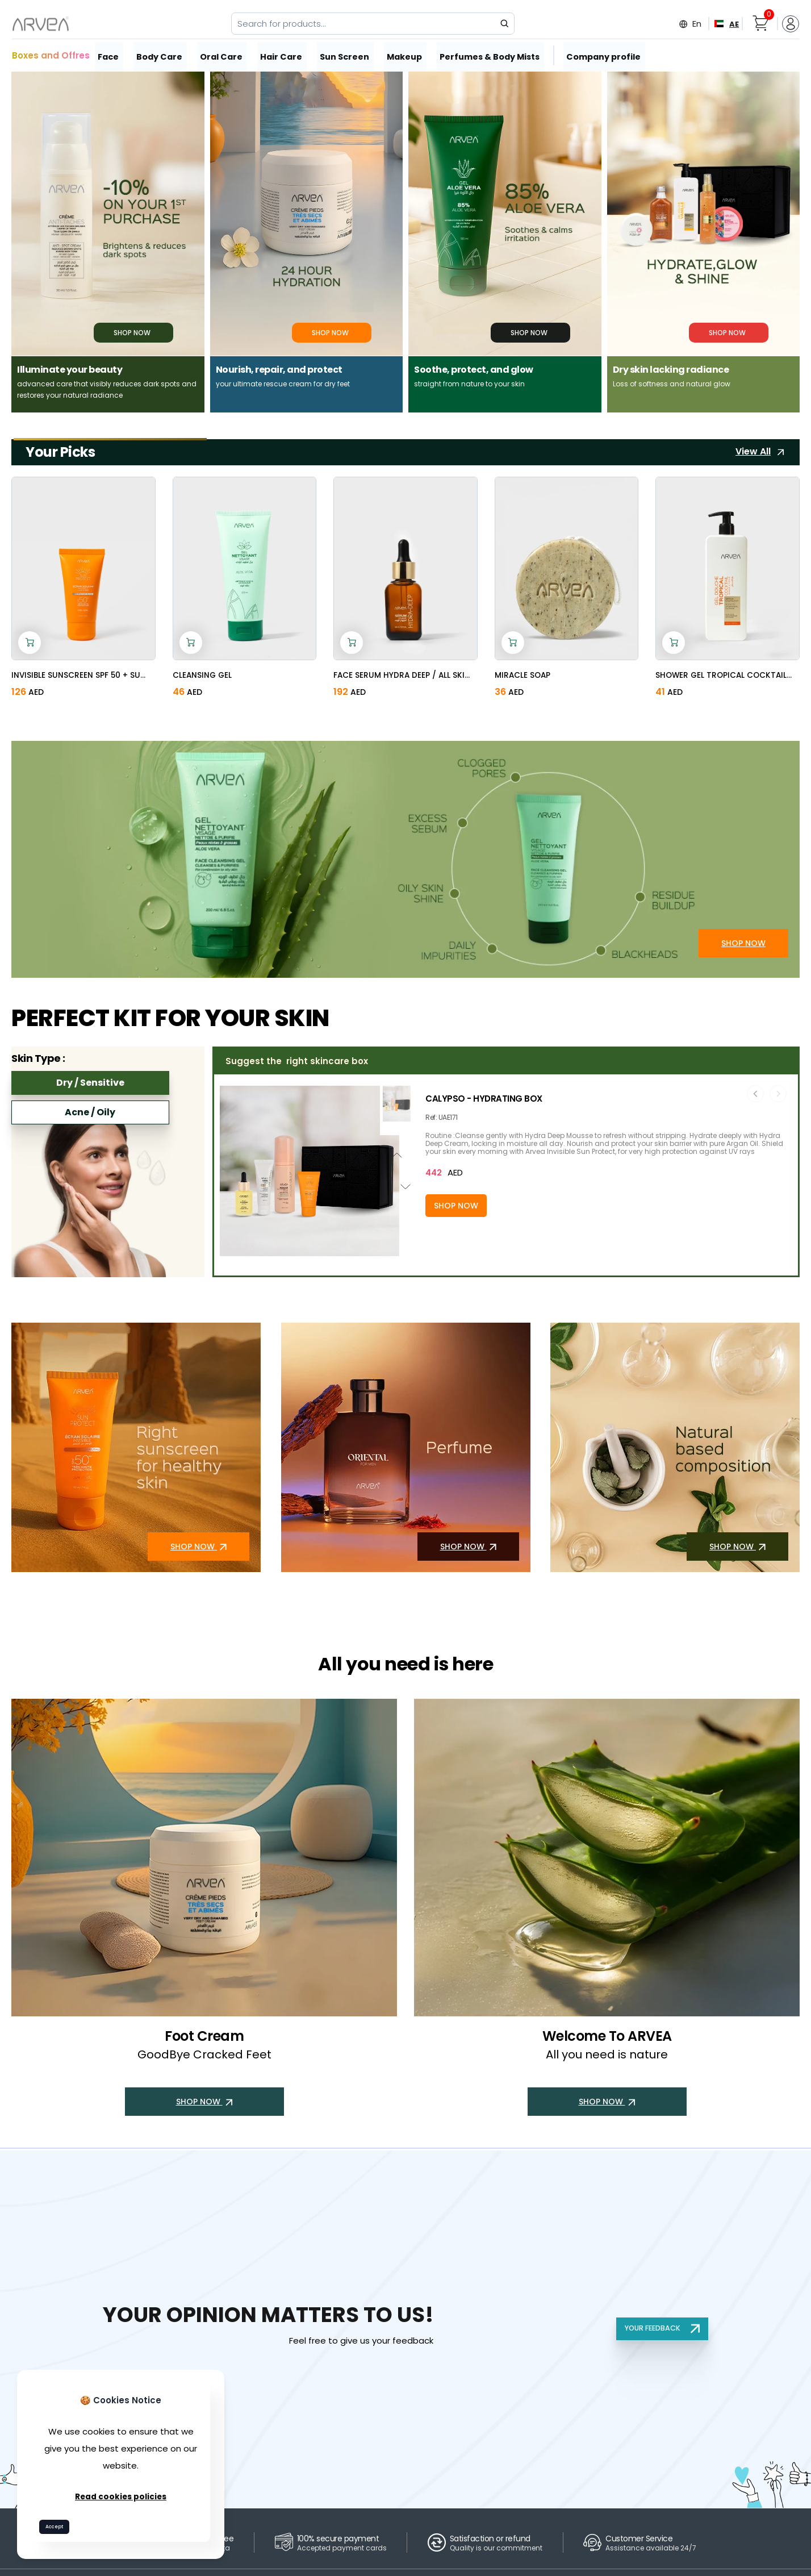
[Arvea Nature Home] (40, 23)
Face (110, 55)
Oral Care (224, 55)
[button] (309, 1250)
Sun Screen (348, 55)
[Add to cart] (29, 642)
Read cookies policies (121, 2493)
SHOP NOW (743, 952)
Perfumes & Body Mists (492, 55)
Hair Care (284, 55)
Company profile (605, 55)
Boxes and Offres (51, 55)
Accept (58, 2524)
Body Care (162, 55)
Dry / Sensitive (90, 1082)
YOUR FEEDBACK (660, 2328)
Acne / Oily (90, 1112)
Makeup (408, 55)
